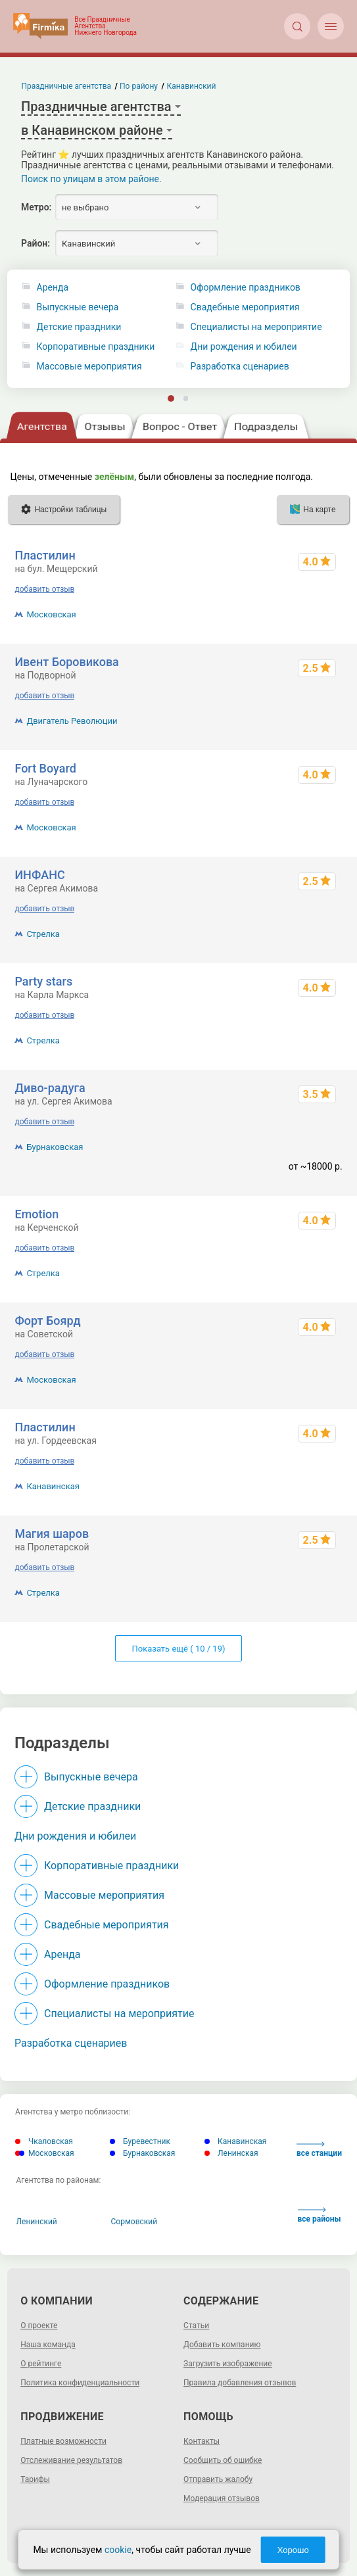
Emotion (36, 1214)
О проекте (38, 2325)
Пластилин (44, 555)
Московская (51, 614)
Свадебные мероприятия (106, 1925)
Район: (35, 243)
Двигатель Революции (71, 721)
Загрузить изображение (227, 2363)
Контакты (201, 2441)
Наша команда (48, 2344)
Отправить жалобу (217, 2479)
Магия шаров (51, 1533)
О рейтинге (40, 2363)
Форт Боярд (47, 1320)
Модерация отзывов (221, 2498)
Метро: (36, 207)
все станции (319, 2149)
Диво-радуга (49, 1088)
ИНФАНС (39, 875)
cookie (118, 2549)
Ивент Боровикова (66, 662)
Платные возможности (63, 2441)
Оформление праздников (107, 1984)
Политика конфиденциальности (79, 2382)
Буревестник (140, 2141)
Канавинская (52, 1486)
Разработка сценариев (70, 2043)
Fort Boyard (45, 768)
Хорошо (293, 2550)
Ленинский (36, 2221)
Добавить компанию (221, 2344)
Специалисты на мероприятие (119, 2013)
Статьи (196, 2325)
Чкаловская (44, 2141)
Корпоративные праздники (96, 347)
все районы (319, 2215)
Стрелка (43, 934)
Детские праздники (79, 327)
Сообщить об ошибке (222, 2460)
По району (139, 86)
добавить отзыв (44, 589)
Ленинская (231, 2153)
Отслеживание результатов (71, 2460)
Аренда (53, 288)
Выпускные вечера (78, 307)
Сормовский (134, 2221)
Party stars (43, 981)
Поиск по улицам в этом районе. (91, 179)
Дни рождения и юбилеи (75, 1836)
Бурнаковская (54, 1147)
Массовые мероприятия (89, 366)
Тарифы (35, 2479)
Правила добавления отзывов (239, 2382)
